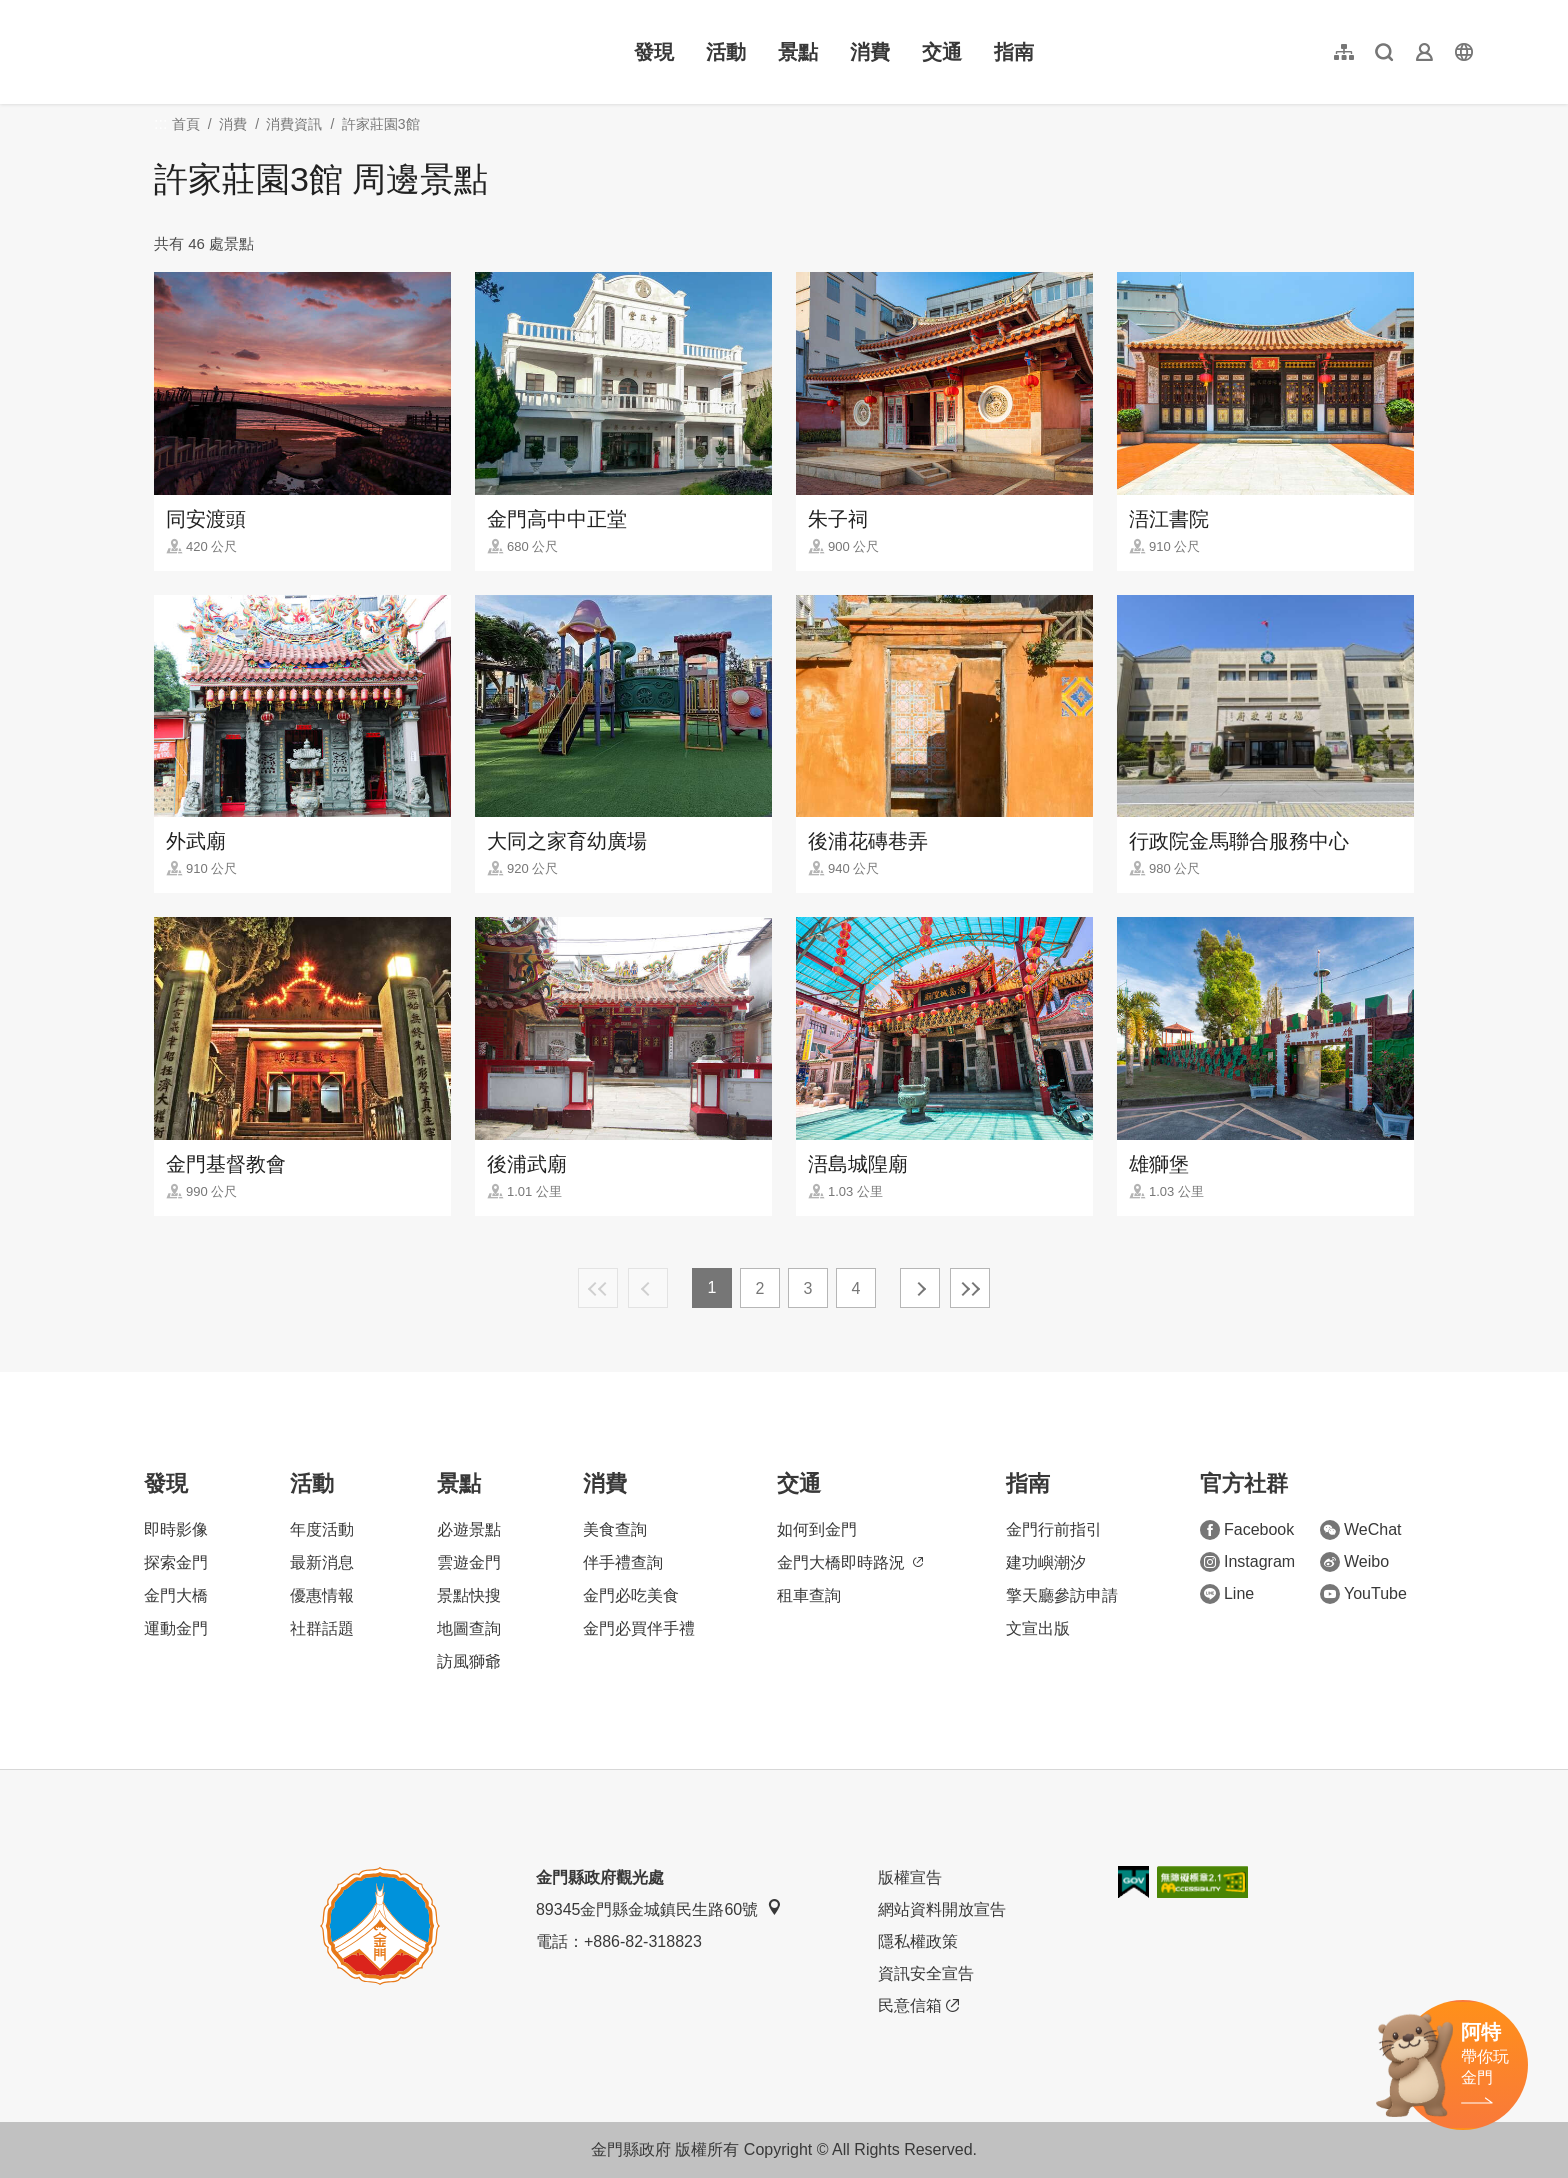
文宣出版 (1038, 1628)
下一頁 (920, 1288)
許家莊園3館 (381, 124)
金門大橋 (176, 1595)
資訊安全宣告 (926, 1973)
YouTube (1363, 1594)
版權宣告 (910, 1877)
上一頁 (648, 1288)
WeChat (1361, 1530)
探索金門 (176, 1562)
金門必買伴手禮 (639, 1628)
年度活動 (322, 1529)
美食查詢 (615, 1529)
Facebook (1247, 1530)
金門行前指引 (1054, 1529)
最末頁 (970, 1288)
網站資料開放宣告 (942, 1909)
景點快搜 (469, 1595)
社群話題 (322, 1628)
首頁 (186, 124)
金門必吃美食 (631, 1595)
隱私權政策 (918, 1941)
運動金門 (176, 1628)
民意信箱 (918, 2006)
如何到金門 (817, 1529)
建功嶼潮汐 (1046, 1562)
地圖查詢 (469, 1628)
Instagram (1247, 1562)
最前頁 (598, 1288)
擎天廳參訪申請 (1062, 1595)
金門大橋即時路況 (850, 1562)
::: (90, 11)
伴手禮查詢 (623, 1562)
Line (1227, 1594)
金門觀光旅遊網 (214, 52)
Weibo (1354, 1562)
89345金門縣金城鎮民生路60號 (659, 1908)
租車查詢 (809, 1595)
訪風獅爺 (469, 1661)
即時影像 (176, 1529)
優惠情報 (322, 1595)
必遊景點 (469, 1529)
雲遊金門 (469, 1562)
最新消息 (322, 1562)
